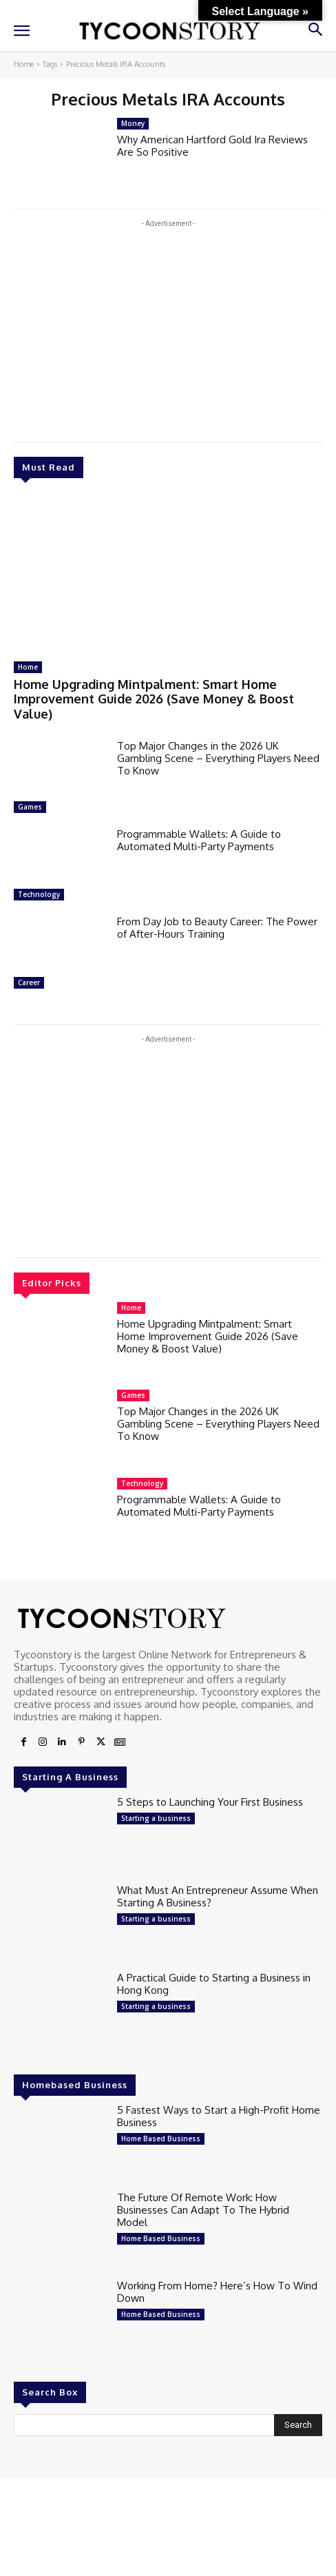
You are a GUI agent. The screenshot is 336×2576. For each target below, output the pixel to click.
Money (133, 123)
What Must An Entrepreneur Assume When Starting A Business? (217, 1896)
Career (29, 982)
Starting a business (156, 1818)
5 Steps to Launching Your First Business (210, 1802)
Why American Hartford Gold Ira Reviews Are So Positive (212, 145)
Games (30, 807)
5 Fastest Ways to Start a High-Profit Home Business (218, 2116)
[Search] (298, 2425)
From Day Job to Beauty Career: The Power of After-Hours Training (217, 927)
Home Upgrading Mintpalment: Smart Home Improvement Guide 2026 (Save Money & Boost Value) (154, 699)
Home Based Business (160, 2138)
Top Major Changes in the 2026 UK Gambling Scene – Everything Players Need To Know (218, 758)
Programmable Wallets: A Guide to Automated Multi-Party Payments (199, 840)
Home (24, 64)
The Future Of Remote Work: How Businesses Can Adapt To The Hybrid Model (203, 2210)
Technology (39, 894)
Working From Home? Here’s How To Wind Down (217, 2292)
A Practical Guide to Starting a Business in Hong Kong (214, 1984)
